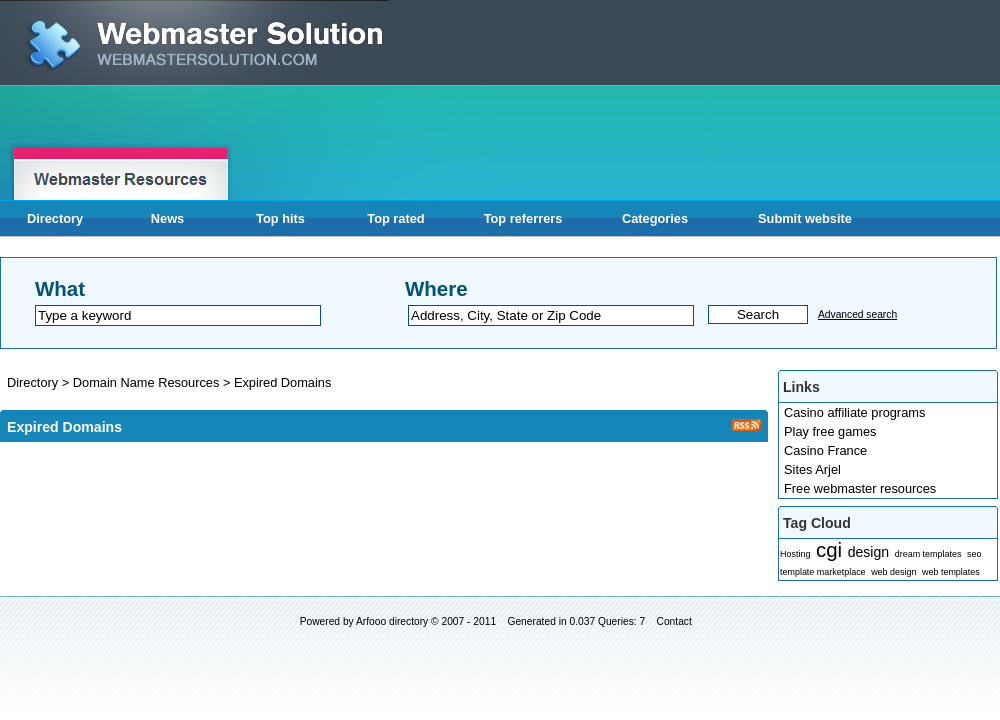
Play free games (830, 431)
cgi (829, 549)
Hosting (795, 554)
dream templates (928, 554)
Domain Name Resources (148, 382)
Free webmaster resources (860, 488)
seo (974, 554)
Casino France (825, 450)
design (869, 552)
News (167, 218)
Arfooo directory (392, 621)
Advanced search (857, 314)
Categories (655, 218)
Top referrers (523, 218)
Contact (674, 621)
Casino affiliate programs (854, 412)
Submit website (805, 218)
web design (893, 572)
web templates (951, 572)
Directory (55, 218)
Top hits (280, 218)
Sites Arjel (812, 469)
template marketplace (823, 572)
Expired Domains (282, 382)
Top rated (395, 218)
